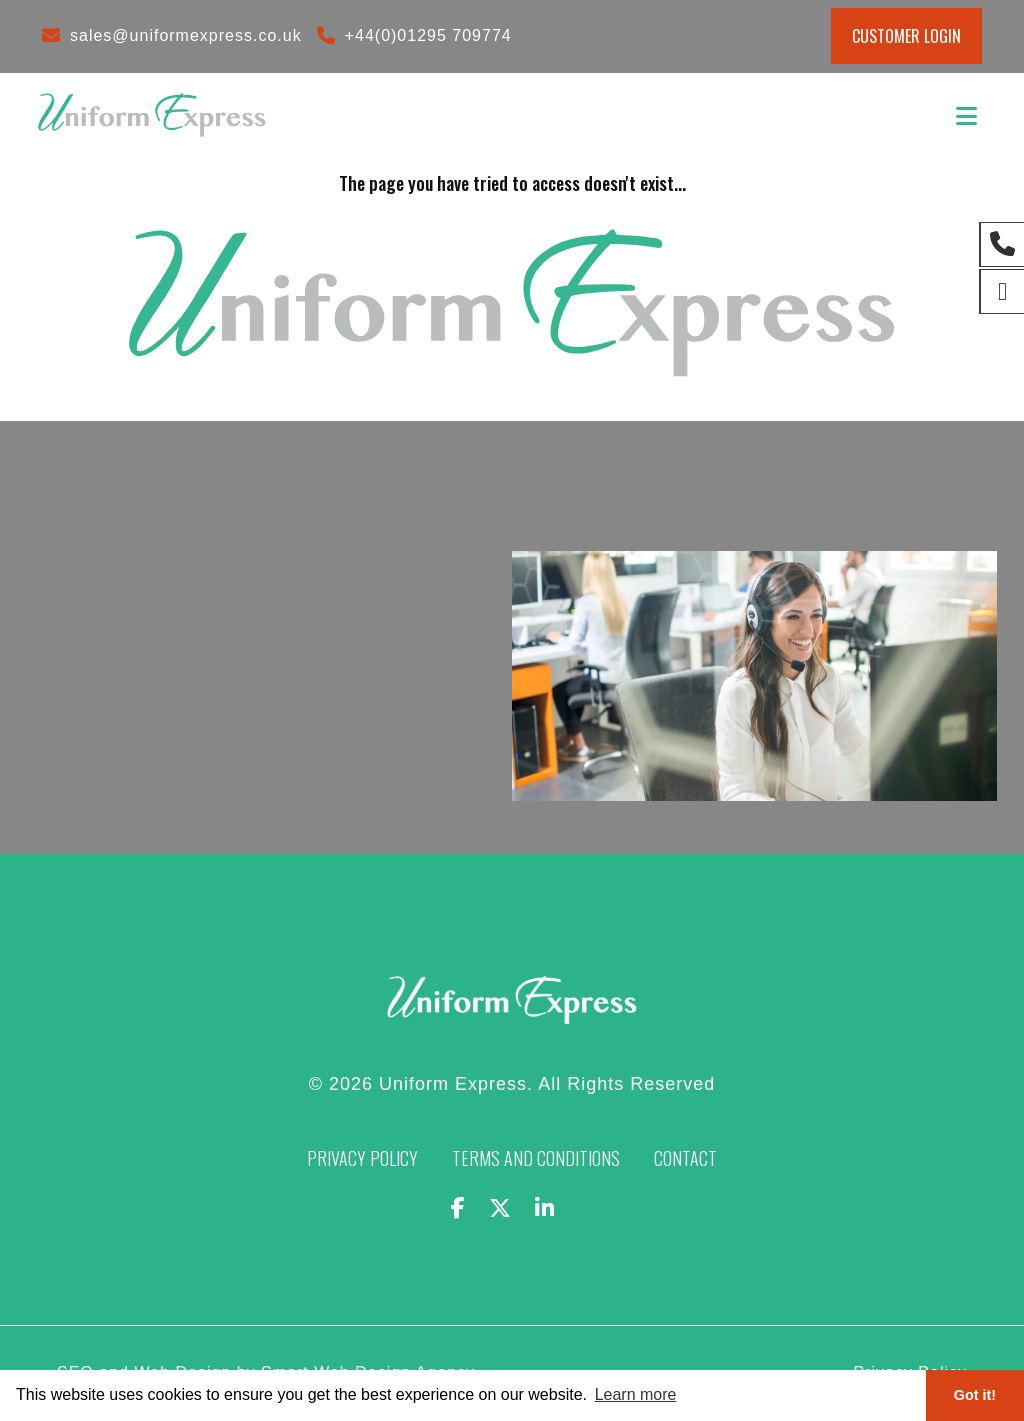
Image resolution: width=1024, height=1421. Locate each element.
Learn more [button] (636, 1394)
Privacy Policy (362, 1158)
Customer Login (906, 36)
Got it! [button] (975, 1395)
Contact (685, 1158)
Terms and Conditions (536, 1158)
